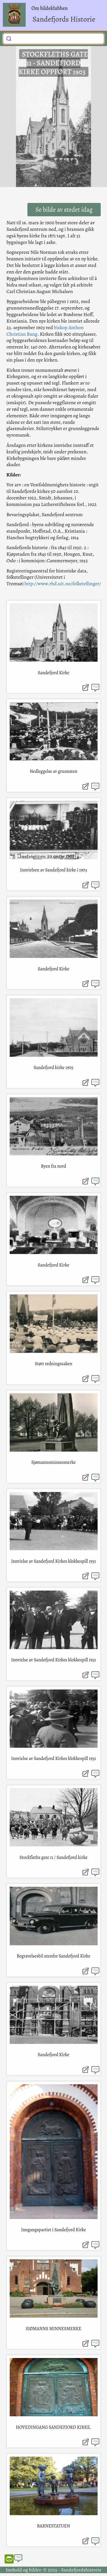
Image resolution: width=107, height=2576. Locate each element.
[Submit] (9, 38)
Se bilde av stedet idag (63, 209)
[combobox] (53, 39)
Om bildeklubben (49, 8)
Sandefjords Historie (64, 19)
